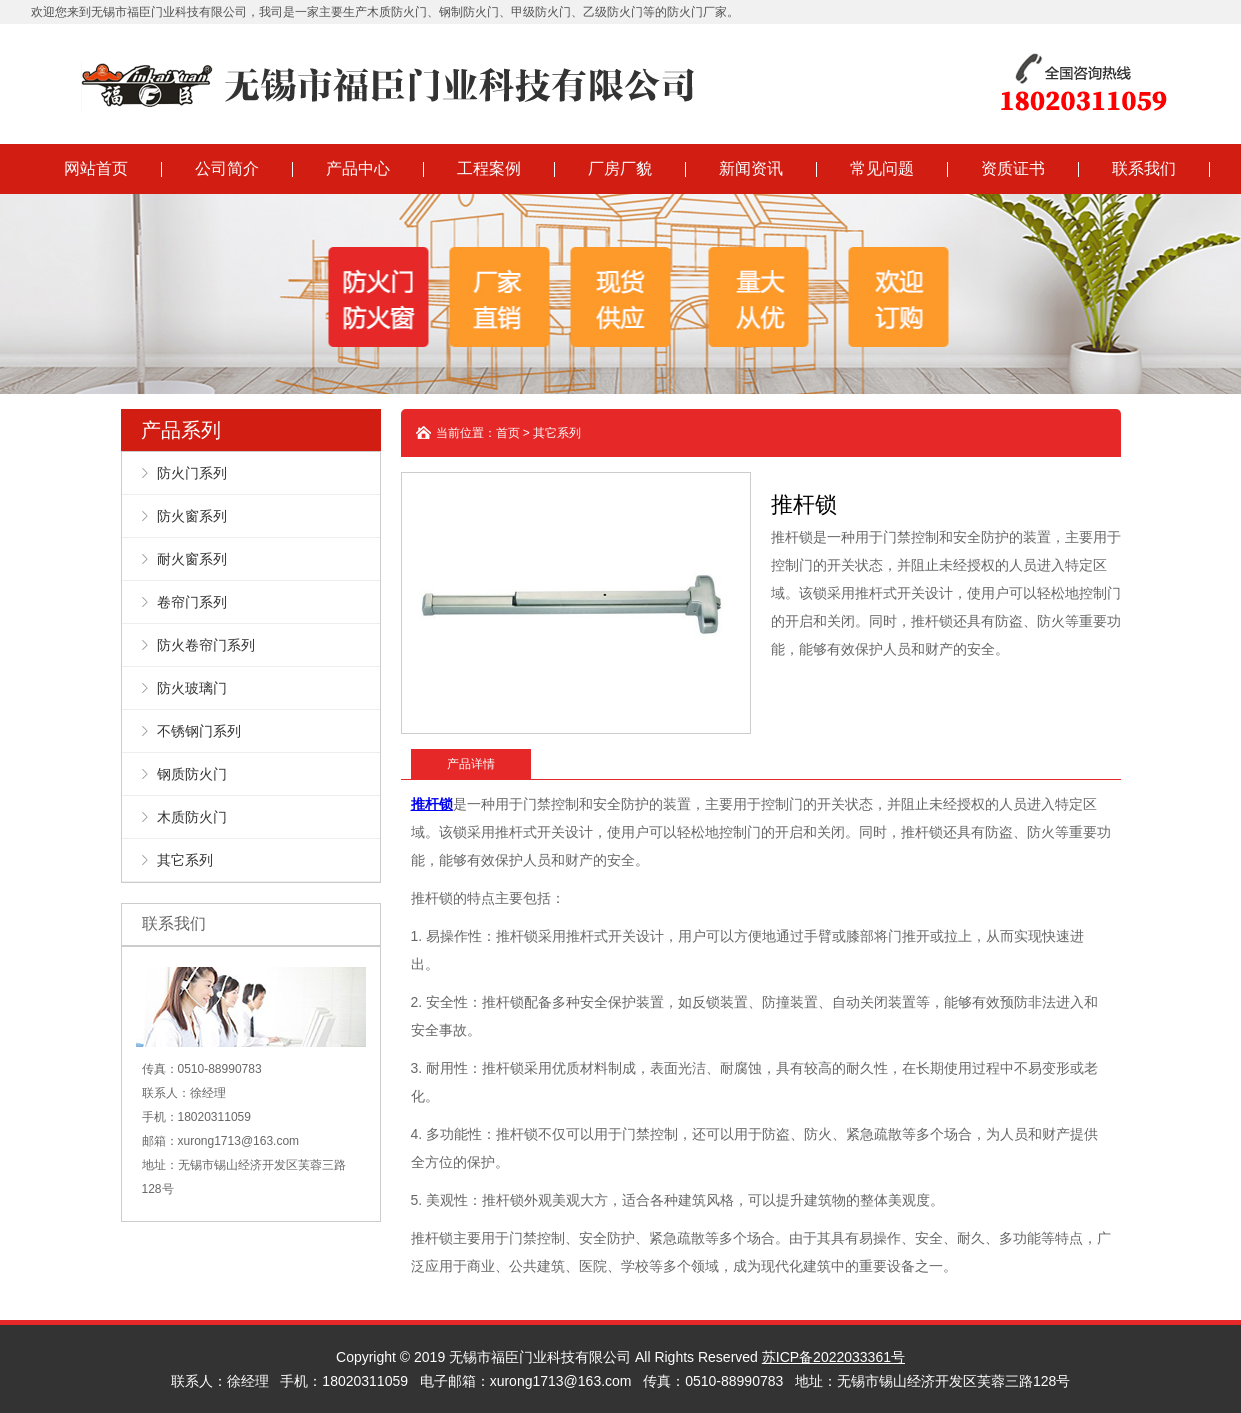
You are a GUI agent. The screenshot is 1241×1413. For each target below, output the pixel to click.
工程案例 (489, 168)
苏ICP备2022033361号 (833, 1357)
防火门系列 (192, 473)
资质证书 (1013, 168)
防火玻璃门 (192, 688)
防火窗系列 (192, 516)
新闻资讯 (751, 168)
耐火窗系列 (192, 559)
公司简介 (227, 168)
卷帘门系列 (192, 602)
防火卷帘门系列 (206, 645)
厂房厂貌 (620, 168)
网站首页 (96, 168)
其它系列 (185, 860)
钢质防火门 (192, 774)
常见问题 (882, 168)
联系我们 (1144, 168)
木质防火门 (192, 817)
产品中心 (358, 168)
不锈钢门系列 (199, 731)
